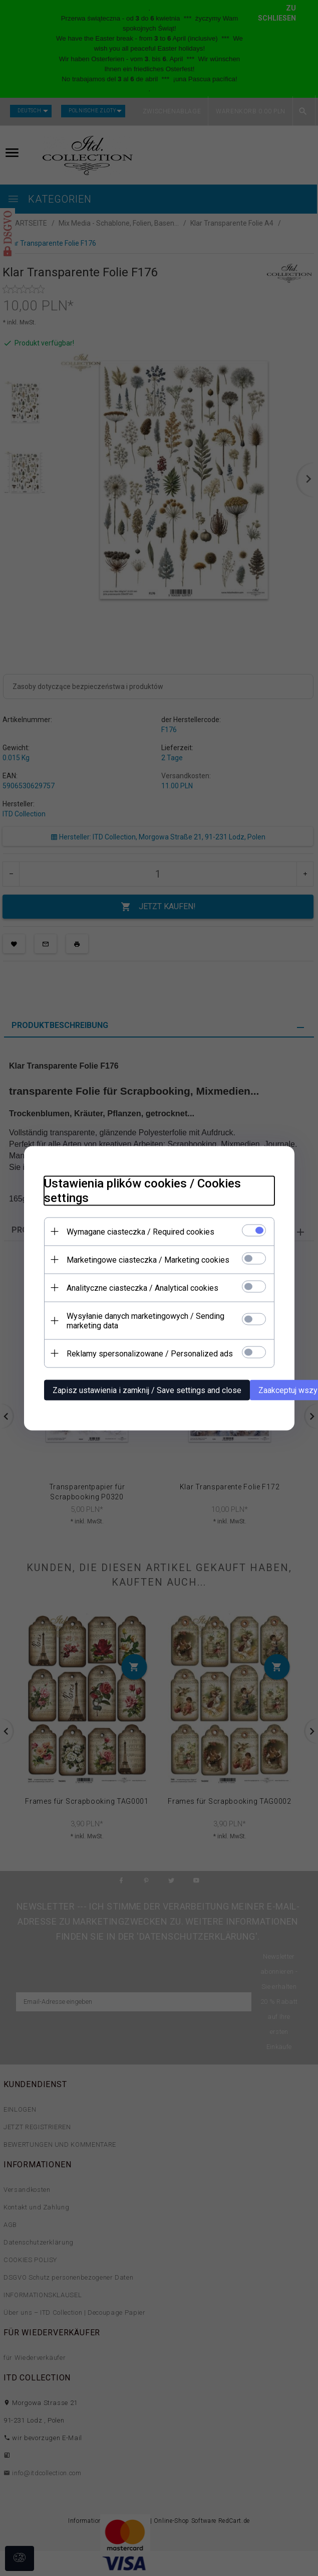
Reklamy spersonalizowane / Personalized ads (150, 1353)
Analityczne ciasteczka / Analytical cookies (142, 1287)
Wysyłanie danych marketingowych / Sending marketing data (145, 1320)
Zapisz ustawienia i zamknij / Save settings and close (147, 1390)
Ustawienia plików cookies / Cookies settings (142, 1190)
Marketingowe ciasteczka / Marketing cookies (148, 1259)
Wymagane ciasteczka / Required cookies (140, 1231)
